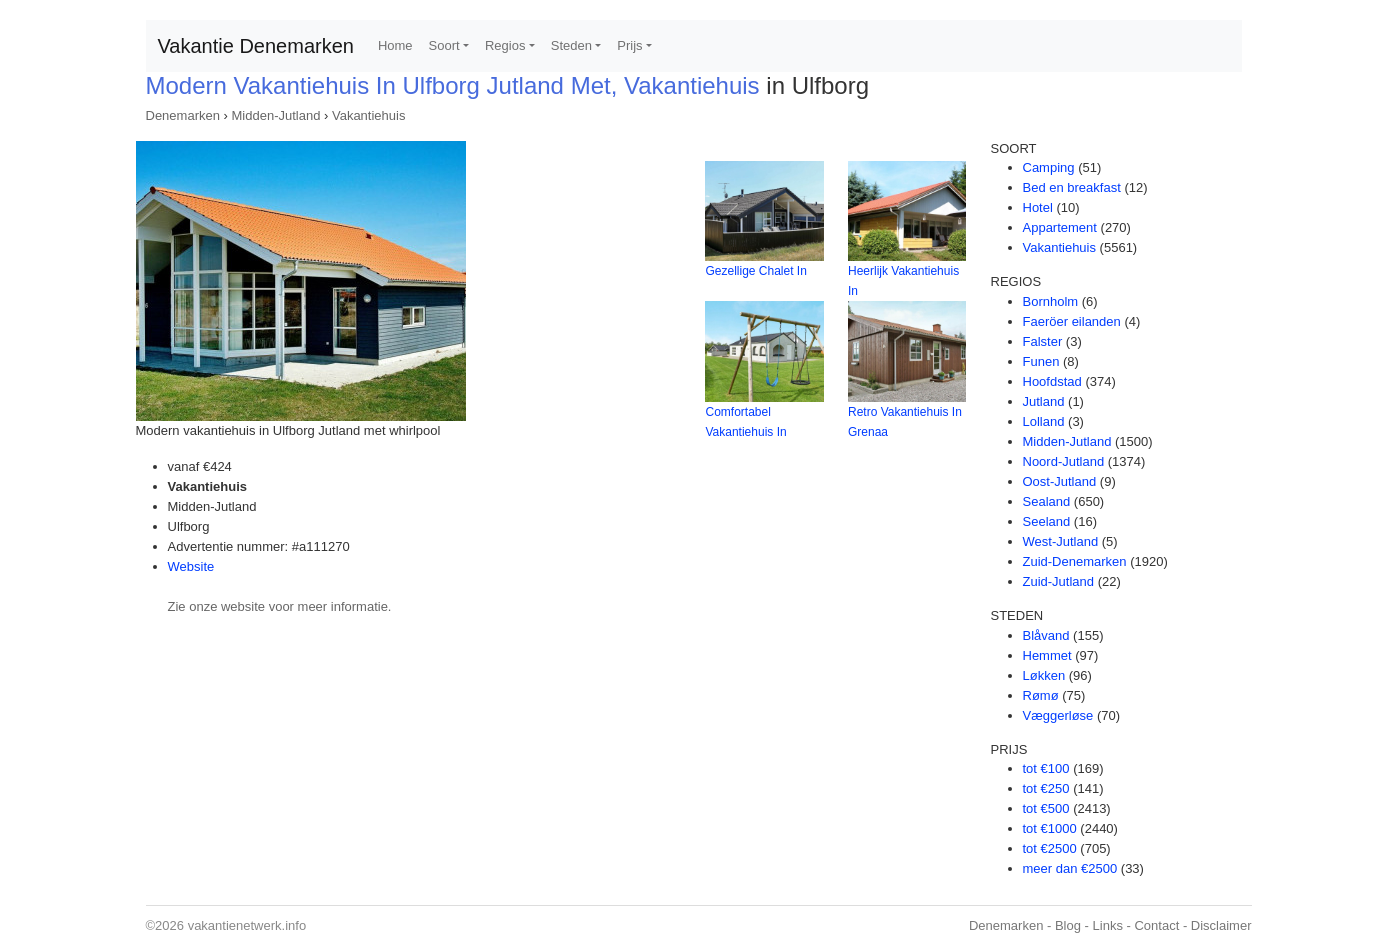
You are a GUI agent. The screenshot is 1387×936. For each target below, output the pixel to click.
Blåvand (1046, 635)
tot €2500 (1050, 848)
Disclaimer (1221, 925)
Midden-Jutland (276, 115)
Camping (1049, 167)
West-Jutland (1061, 541)
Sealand (1047, 501)
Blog (1068, 925)
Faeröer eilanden (1072, 321)
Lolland (1044, 421)
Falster (1043, 341)
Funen (1041, 361)
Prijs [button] (629, 45)
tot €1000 (1050, 828)
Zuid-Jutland (1059, 581)
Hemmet (1047, 655)
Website (191, 566)
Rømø (1041, 695)
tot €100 (1046, 768)
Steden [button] (571, 45)
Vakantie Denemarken (256, 46)
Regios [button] (505, 45)
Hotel (1038, 207)
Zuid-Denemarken (1075, 561)
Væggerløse (1058, 715)
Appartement (1060, 227)
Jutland (1044, 401)
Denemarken (183, 115)
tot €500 (1046, 808)
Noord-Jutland (1064, 461)
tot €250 (1046, 788)
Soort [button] (444, 45)
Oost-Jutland (1060, 481)
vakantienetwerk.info (247, 925)
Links (1108, 925)
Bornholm (1051, 301)
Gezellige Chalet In (755, 271)
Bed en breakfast (1072, 187)
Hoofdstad (1052, 381)
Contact (1156, 925)
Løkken (1044, 675)
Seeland (1047, 521)
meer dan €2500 (1070, 868)
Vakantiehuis (368, 115)
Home (395, 45)
